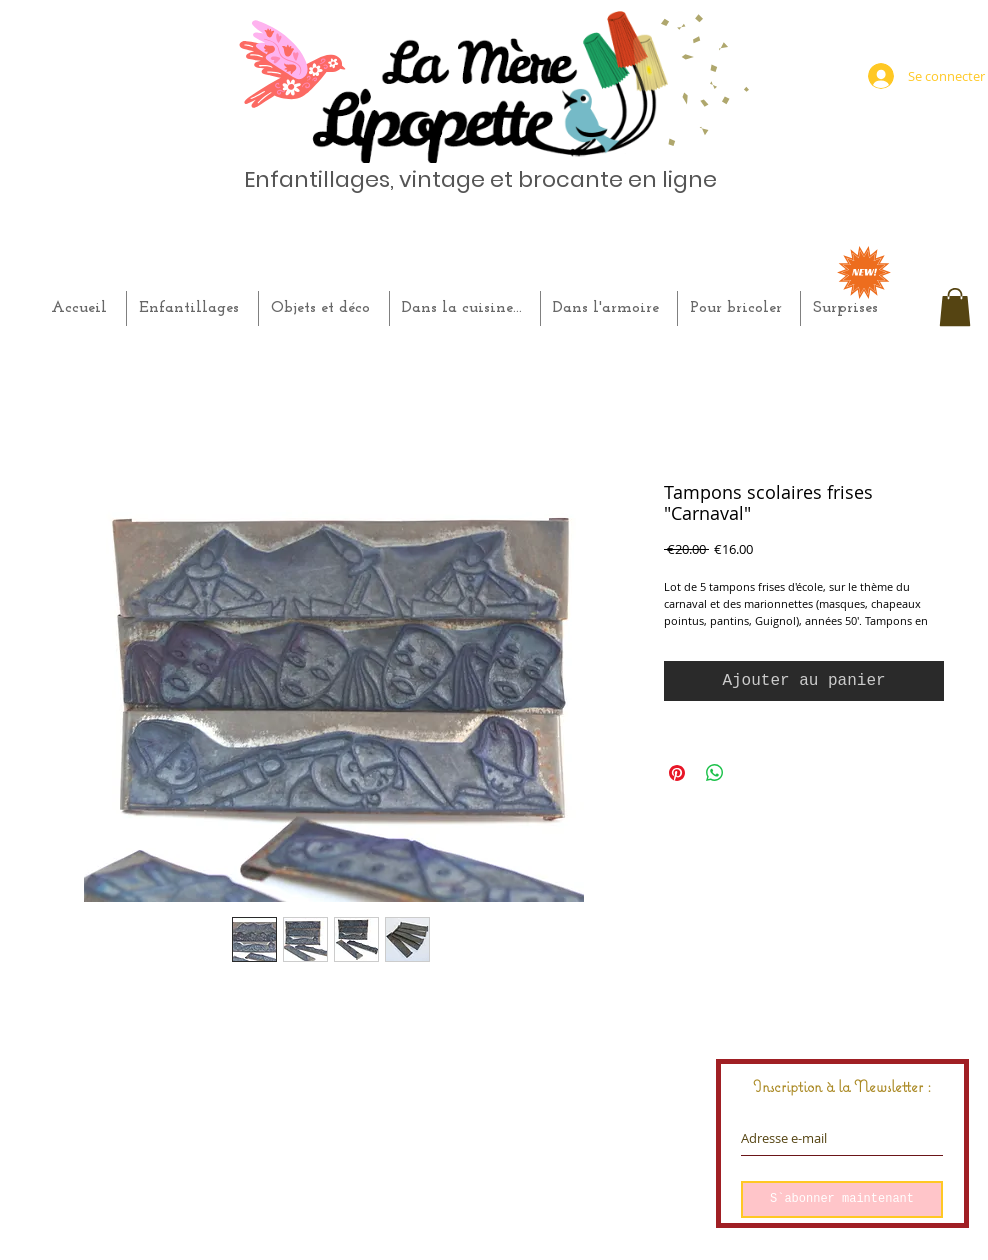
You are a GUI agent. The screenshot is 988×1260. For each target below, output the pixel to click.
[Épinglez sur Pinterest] (677, 773)
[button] (955, 307)
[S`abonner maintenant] (842, 1199)
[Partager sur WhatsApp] (715, 773)
